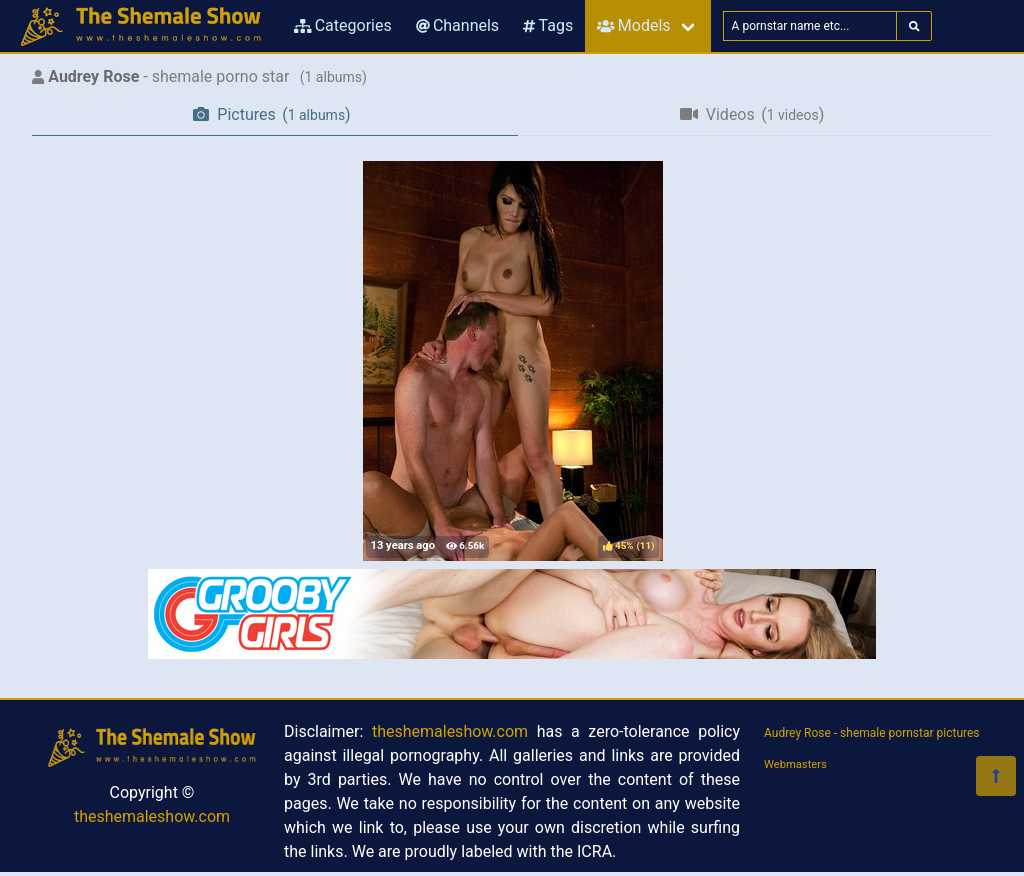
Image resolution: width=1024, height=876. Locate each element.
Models (633, 25)
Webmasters (795, 764)
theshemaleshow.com (152, 816)
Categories (343, 25)
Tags (548, 25)
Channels (457, 25)
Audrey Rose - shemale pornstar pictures (872, 733)
